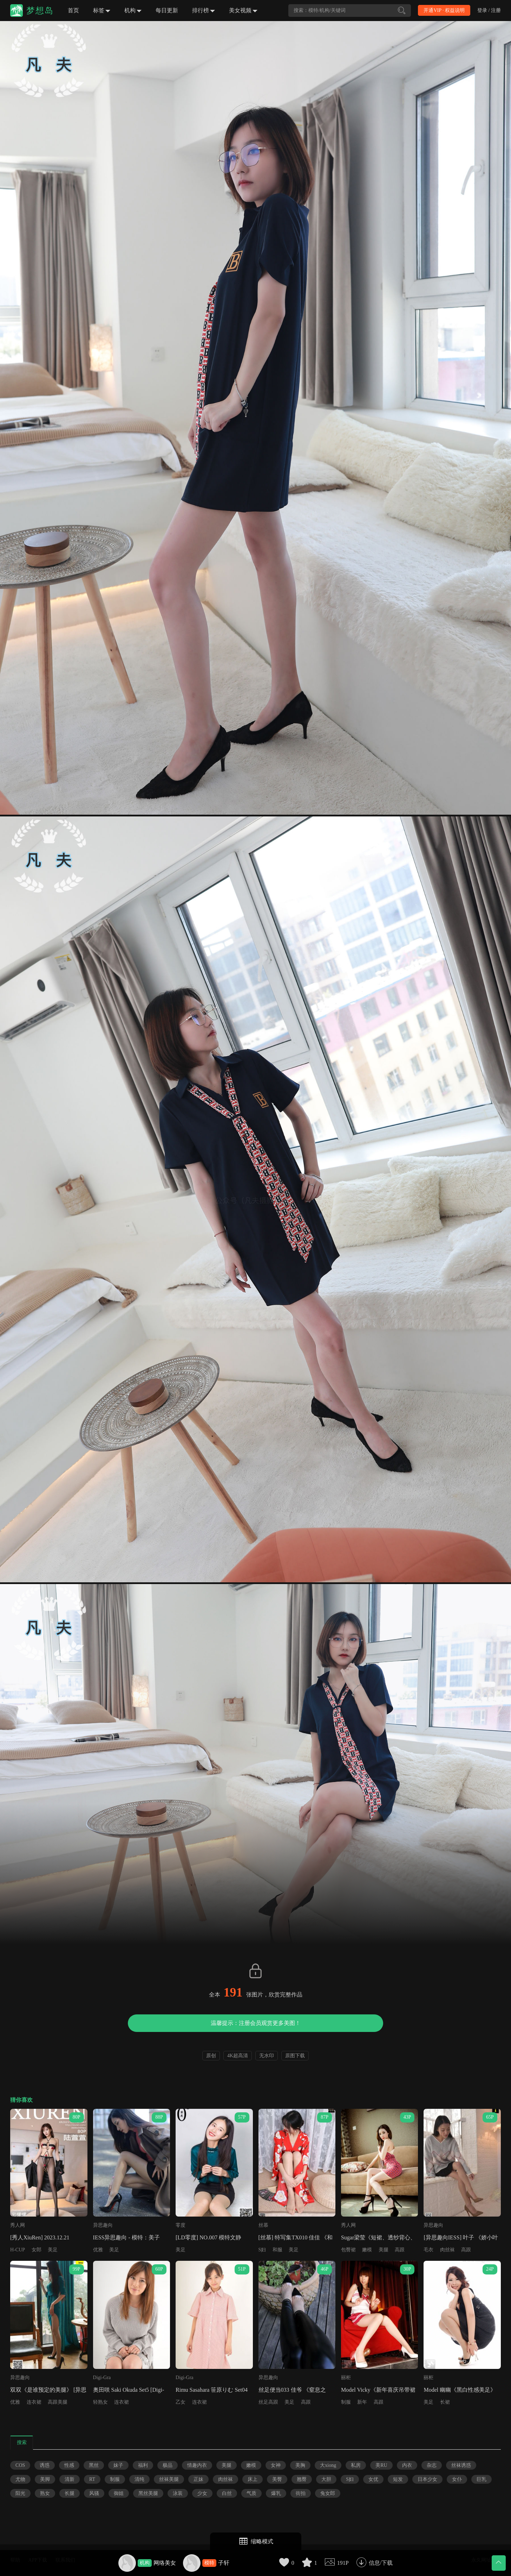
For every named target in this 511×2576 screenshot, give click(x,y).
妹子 (118, 2465)
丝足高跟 (268, 2402)
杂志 (432, 2465)
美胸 (300, 2465)
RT (92, 2479)
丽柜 (346, 2377)
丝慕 (263, 2225)
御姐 (119, 2493)
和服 (277, 2249)
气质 (251, 2493)
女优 (373, 2479)
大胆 (326, 2479)
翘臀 (302, 2479)
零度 (180, 2225)
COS (20, 2465)
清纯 (139, 2479)
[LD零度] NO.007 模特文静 (208, 2237)
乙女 (180, 2402)
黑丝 (94, 2465)
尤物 (20, 2479)
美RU (381, 2465)
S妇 (262, 2249)
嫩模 (367, 2249)
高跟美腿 (57, 2402)
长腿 (69, 2493)
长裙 (445, 2402)
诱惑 (45, 2465)
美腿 (383, 2249)
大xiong (328, 2465)
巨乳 (481, 2479)
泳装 (178, 2493)
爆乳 (276, 2493)
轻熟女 (100, 2402)
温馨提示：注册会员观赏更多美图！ (256, 2023)
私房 (356, 2465)
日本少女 (427, 2479)
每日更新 (167, 10)
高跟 (400, 2249)
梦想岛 (40, 10)
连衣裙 (34, 2402)
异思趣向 (103, 2225)
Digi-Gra (102, 2377)
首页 (73, 10)
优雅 (98, 2249)
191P (343, 2563)
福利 (143, 2465)
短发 (398, 2479)
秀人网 (17, 2225)
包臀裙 (348, 2249)
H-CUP (17, 2249)
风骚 (94, 2493)
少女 (202, 2493)
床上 (252, 2479)
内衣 (407, 2465)
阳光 (20, 2493)
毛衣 (428, 2249)
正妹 (198, 2479)
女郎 (36, 2249)
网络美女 (164, 2563)
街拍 (301, 2493)
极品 (167, 2465)
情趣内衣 (197, 2465)
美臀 (277, 2479)
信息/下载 (381, 2563)
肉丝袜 (447, 2249)
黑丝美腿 (148, 2493)
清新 (69, 2479)
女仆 (457, 2479)
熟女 (45, 2493)
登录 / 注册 (489, 10)
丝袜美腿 (169, 2479)
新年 (362, 2402)
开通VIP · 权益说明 (444, 10)
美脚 (45, 2479)
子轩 (223, 2563)
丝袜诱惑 (461, 2465)
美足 (53, 2249)
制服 (346, 2402)
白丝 (227, 2493)
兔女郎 (327, 2493)
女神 (276, 2465)
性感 (69, 2465)
